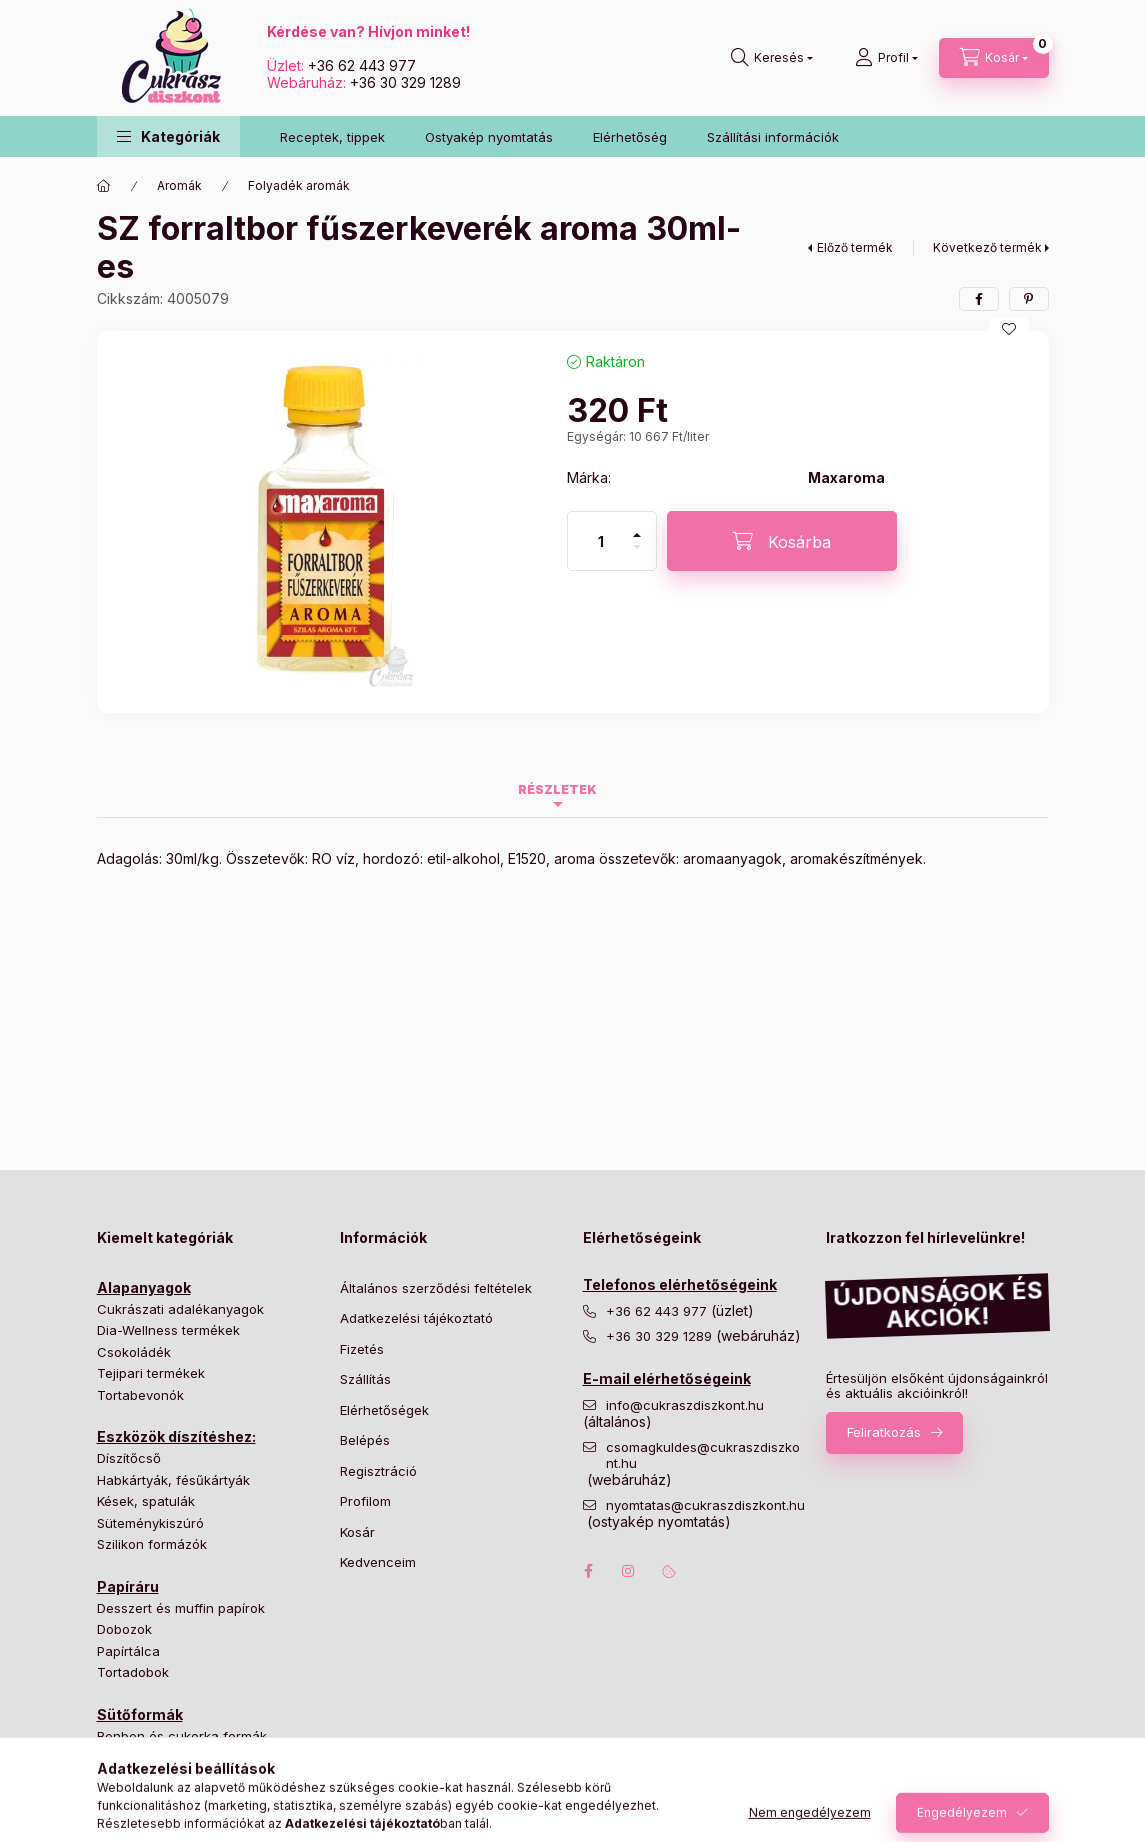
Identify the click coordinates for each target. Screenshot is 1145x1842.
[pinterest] (1029, 299)
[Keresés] (772, 58)
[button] (168, 136)
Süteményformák (150, 1800)
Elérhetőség (630, 137)
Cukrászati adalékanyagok (180, 1309)
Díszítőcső (129, 1458)
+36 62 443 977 (362, 65)
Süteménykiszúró (150, 1523)
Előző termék (855, 247)
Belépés (365, 1440)
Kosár (357, 1532)
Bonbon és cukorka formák (182, 1736)
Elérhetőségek (384, 1410)
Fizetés (362, 1349)
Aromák (179, 185)
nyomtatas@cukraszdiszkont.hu (705, 1505)
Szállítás (365, 1379)
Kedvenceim (378, 1562)
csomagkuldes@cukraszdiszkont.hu (703, 1455)
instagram (629, 1571)
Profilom (365, 1501)
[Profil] (886, 58)
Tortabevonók (140, 1395)
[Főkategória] (104, 186)
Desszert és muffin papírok (181, 1608)
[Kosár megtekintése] (994, 58)
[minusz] (637, 555)
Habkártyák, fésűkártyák (173, 1480)
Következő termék (987, 247)
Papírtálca (128, 1651)
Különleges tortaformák (170, 1779)
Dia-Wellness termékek (168, 1330)
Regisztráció (378, 1471)
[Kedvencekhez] (1009, 329)
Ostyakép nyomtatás (489, 137)
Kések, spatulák (146, 1501)
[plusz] (637, 526)
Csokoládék (134, 1352)
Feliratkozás (884, 1432)
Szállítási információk (773, 137)
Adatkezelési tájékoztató (416, 1318)
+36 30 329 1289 (405, 82)
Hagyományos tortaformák (180, 1757)
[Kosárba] (782, 541)
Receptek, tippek (332, 137)
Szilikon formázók (152, 1544)
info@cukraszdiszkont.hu (687, 1405)
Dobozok (124, 1629)
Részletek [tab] (557, 789)
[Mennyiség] (601, 541)
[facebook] (979, 299)
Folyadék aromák (299, 185)
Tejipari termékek (151, 1373)
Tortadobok (133, 1672)
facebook (589, 1571)
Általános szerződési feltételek (436, 1288)
